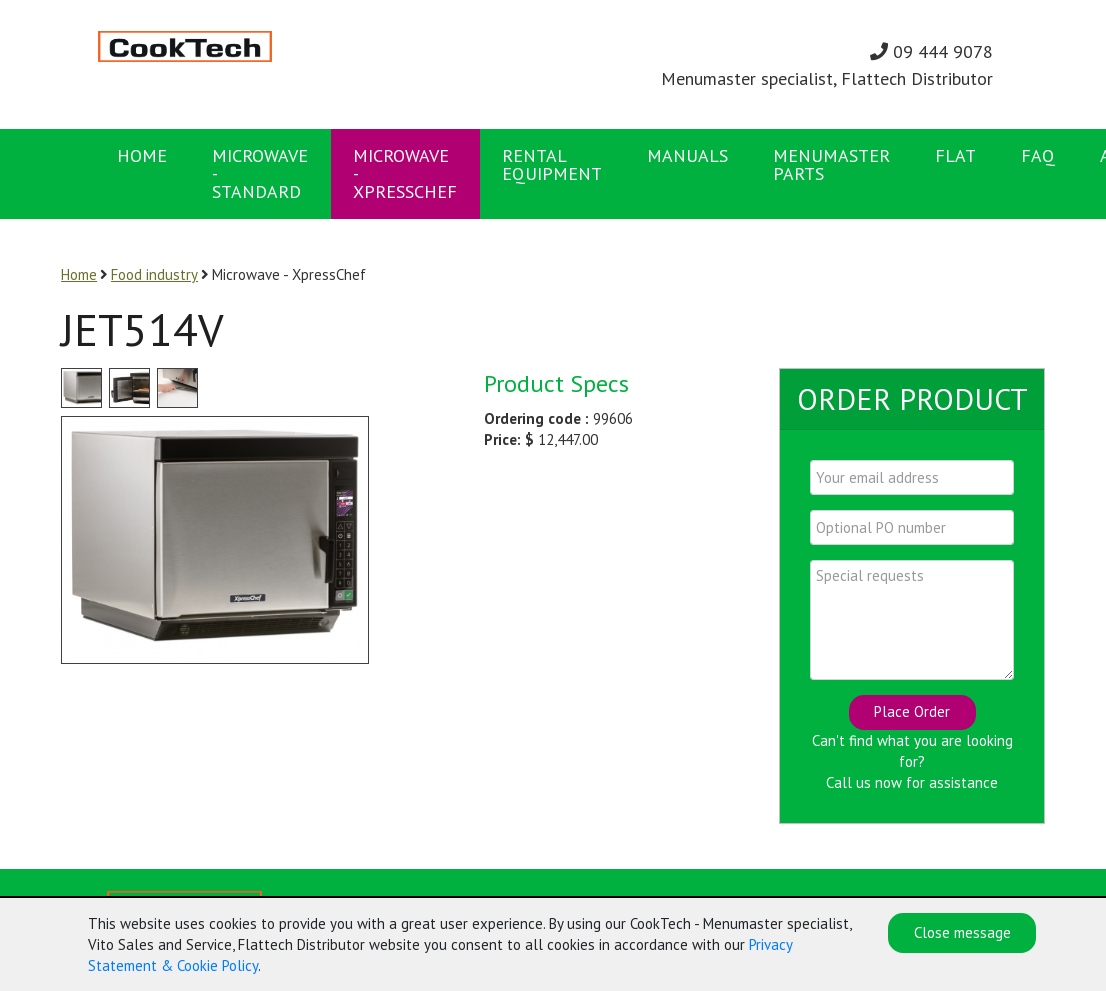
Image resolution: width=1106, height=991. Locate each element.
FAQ (1038, 155)
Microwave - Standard (260, 173)
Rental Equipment (552, 164)
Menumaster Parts (831, 164)
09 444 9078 (931, 51)
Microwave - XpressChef (405, 173)
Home (142, 155)
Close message (962, 933)
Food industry (154, 274)
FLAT (955, 155)
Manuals (687, 155)
